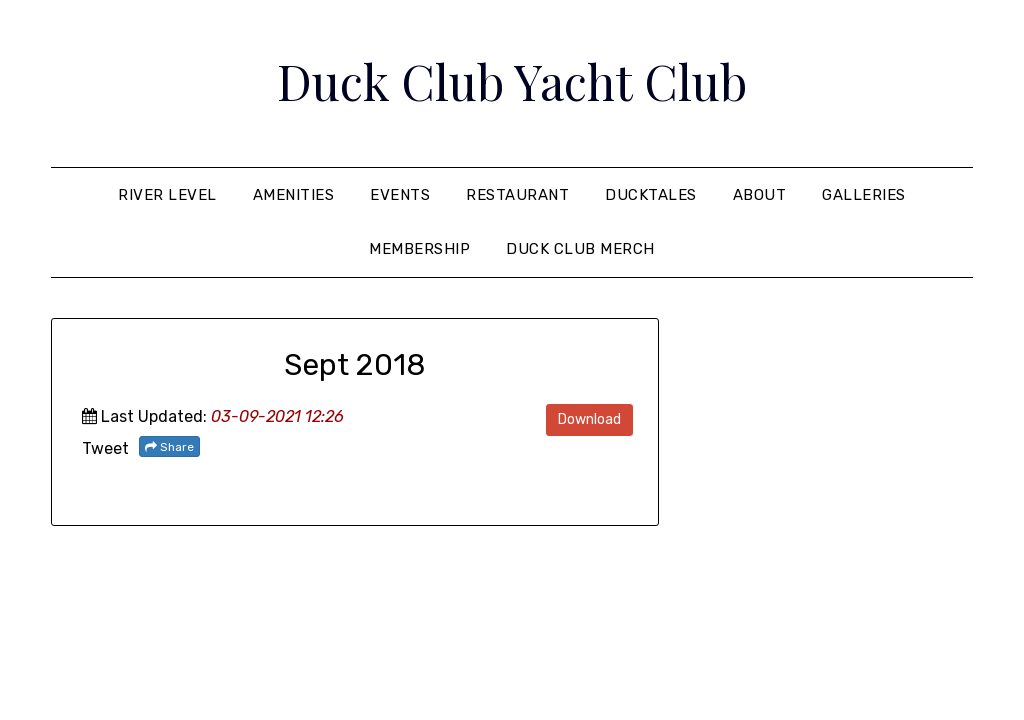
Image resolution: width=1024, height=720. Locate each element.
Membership (419, 249)
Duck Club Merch (580, 249)
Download (589, 419)
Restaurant (517, 195)
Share (169, 447)
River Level (167, 195)
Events (400, 195)
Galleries (864, 195)
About (760, 195)
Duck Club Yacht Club (512, 81)
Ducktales (651, 195)
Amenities (294, 195)
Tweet (105, 448)
